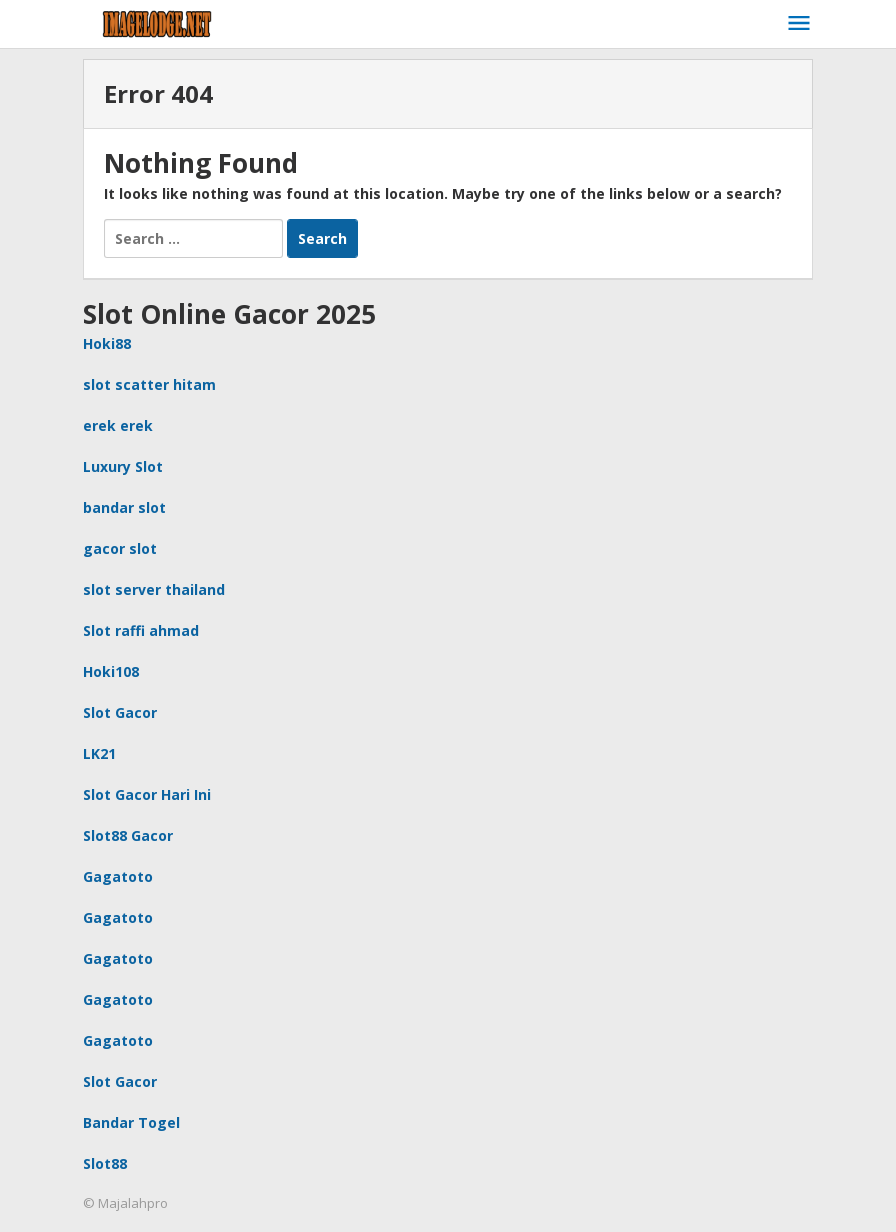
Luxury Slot (123, 466)
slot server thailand (154, 589)
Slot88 (105, 1163)
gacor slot (120, 548)
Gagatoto (118, 876)
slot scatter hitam (149, 384)
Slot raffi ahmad (141, 630)
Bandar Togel (131, 1122)
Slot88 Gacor (128, 835)
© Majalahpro (125, 1203)
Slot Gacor (120, 712)
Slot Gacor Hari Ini (147, 794)
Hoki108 (111, 671)
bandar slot (124, 507)
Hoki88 (107, 343)
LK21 (99, 753)
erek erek (118, 425)
